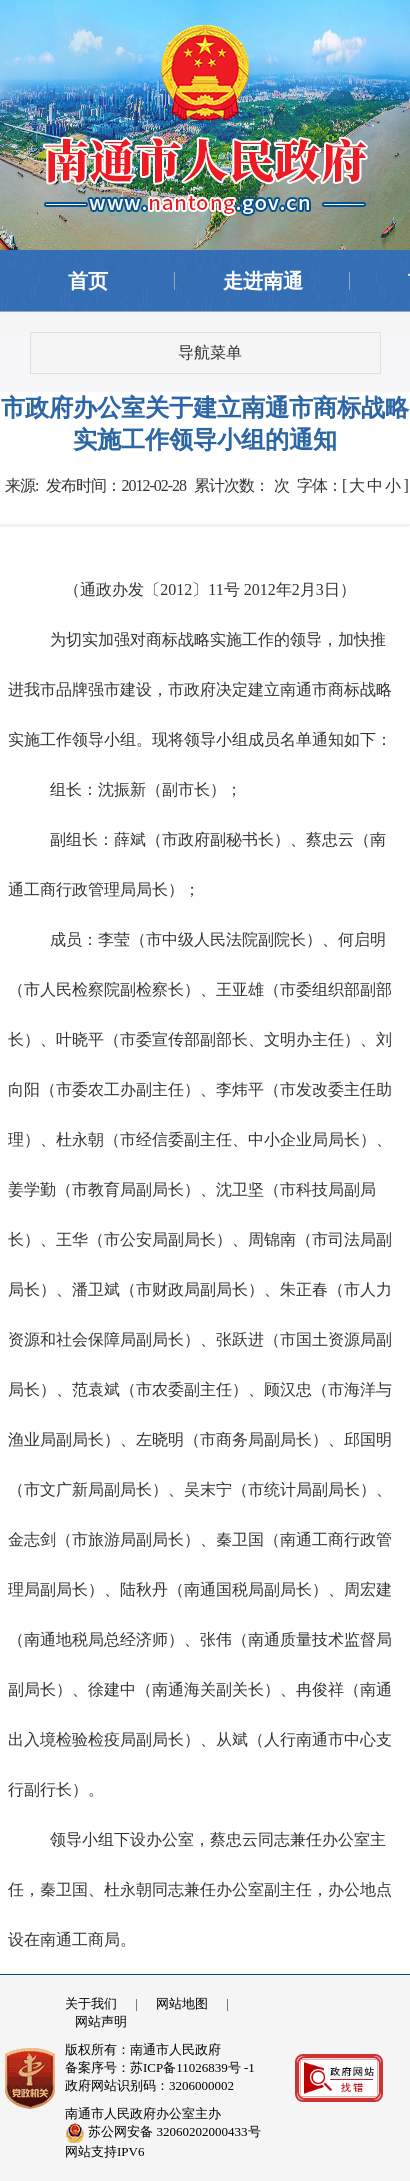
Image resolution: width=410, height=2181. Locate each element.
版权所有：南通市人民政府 (143, 2049)
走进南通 (263, 281)
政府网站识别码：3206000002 (149, 2085)
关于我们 (91, 2003)
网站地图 (182, 2003)
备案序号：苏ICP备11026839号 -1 (160, 2067)
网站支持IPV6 (104, 2151)
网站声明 (101, 2021)
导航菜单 (210, 352)
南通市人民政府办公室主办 (143, 2113)
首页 (88, 281)
